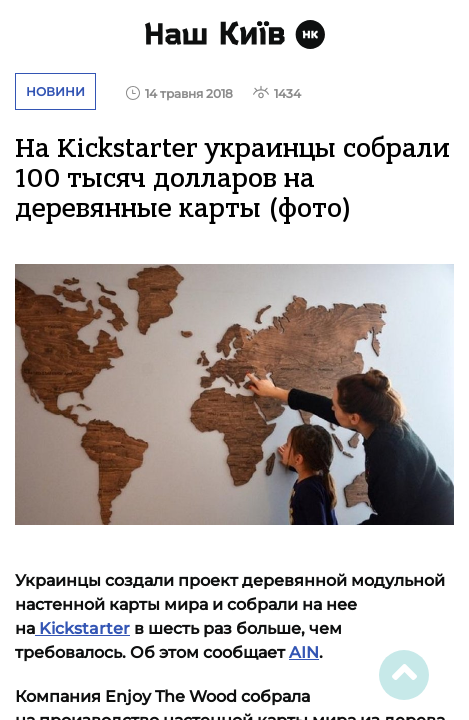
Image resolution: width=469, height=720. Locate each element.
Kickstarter (82, 628)
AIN (304, 652)
